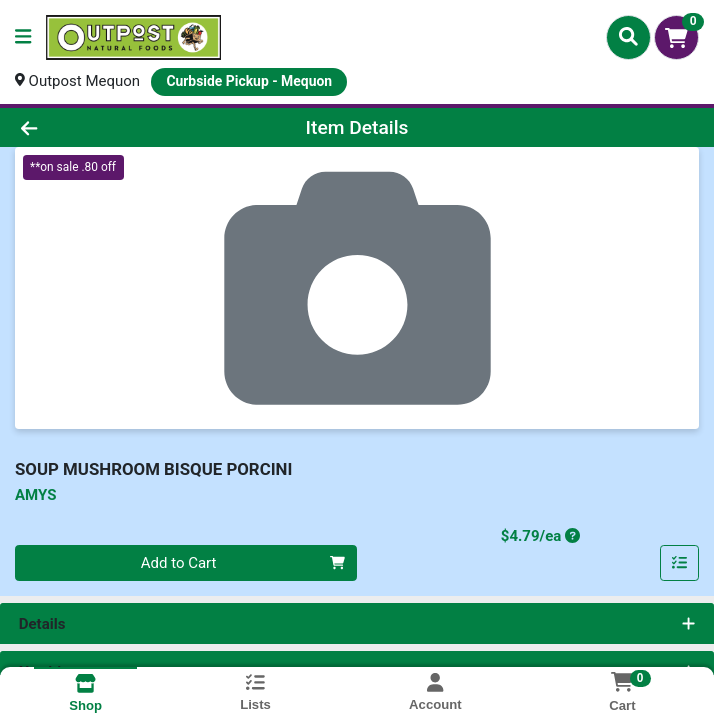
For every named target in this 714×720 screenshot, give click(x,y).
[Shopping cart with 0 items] (676, 37)
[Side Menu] (23, 37)
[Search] (628, 37)
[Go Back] (100, 127)
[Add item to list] (680, 563)
